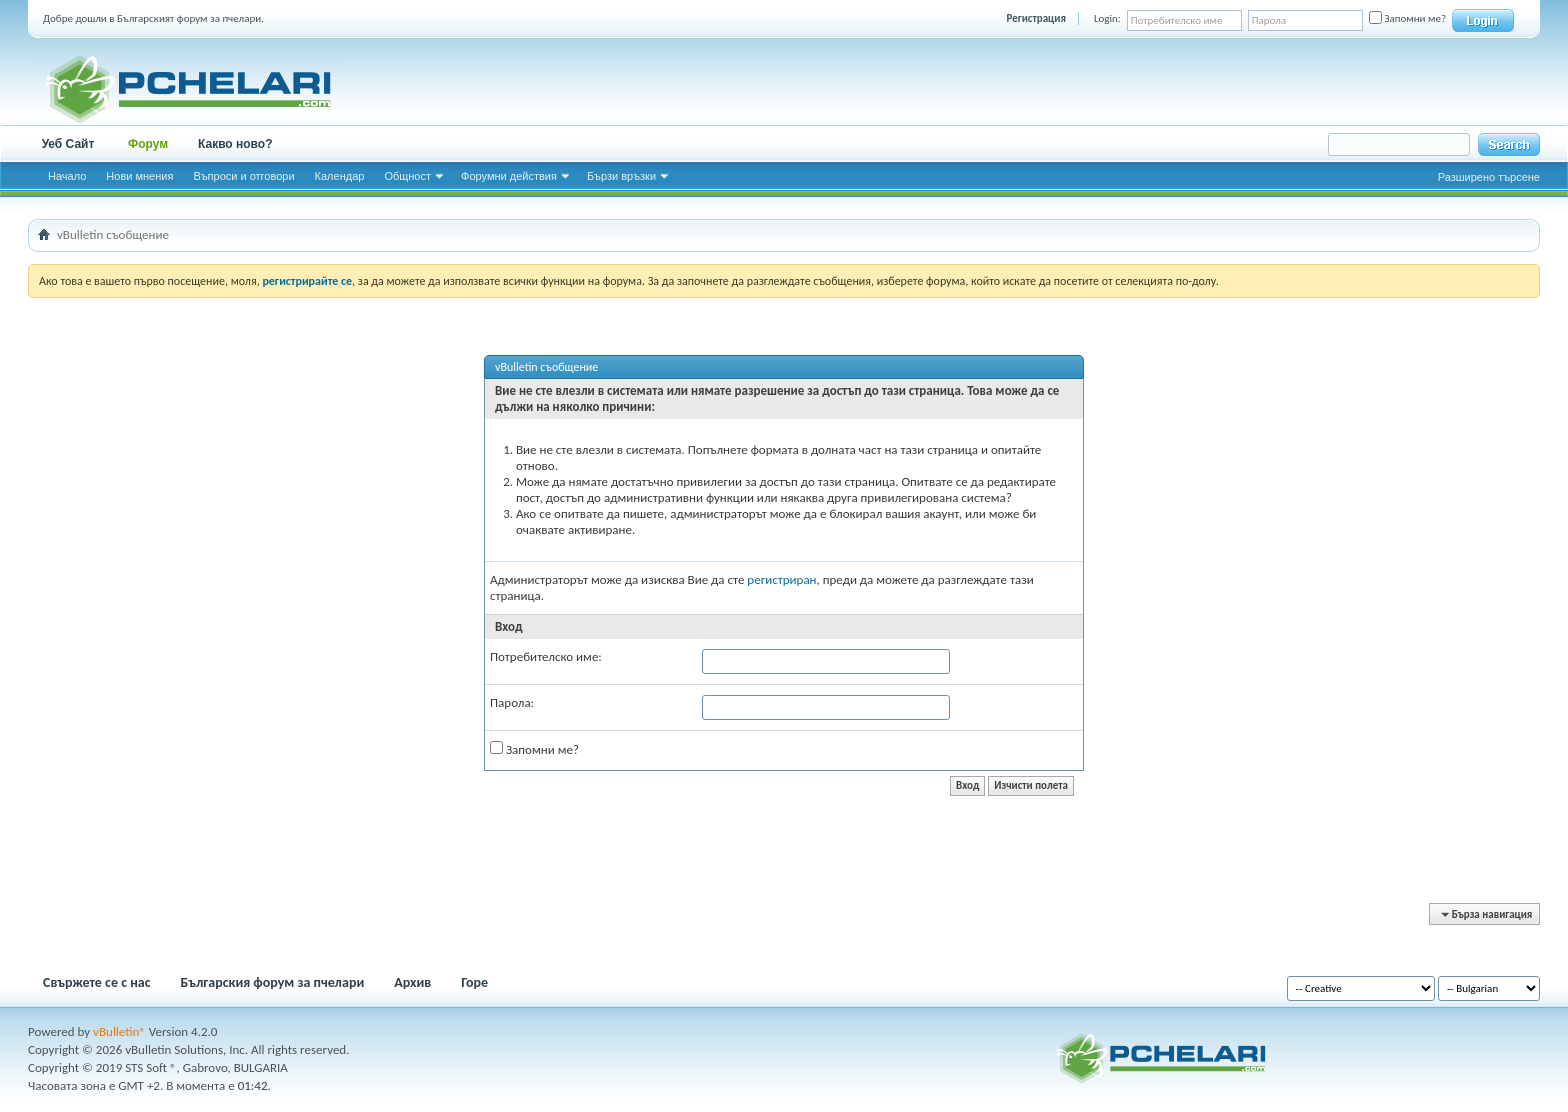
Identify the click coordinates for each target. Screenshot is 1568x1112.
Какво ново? (235, 144)
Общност (407, 176)
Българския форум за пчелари (273, 982)
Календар (340, 176)
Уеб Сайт (68, 144)
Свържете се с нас (97, 982)
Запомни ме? (1407, 18)
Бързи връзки (621, 176)
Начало (67, 176)
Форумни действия (509, 176)
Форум (148, 144)
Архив (412, 982)
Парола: (512, 702)
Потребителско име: (546, 656)
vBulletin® (119, 1031)
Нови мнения (139, 176)
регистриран (781, 579)
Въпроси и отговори (243, 176)
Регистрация (1036, 18)
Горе (474, 982)
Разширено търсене (1489, 177)
